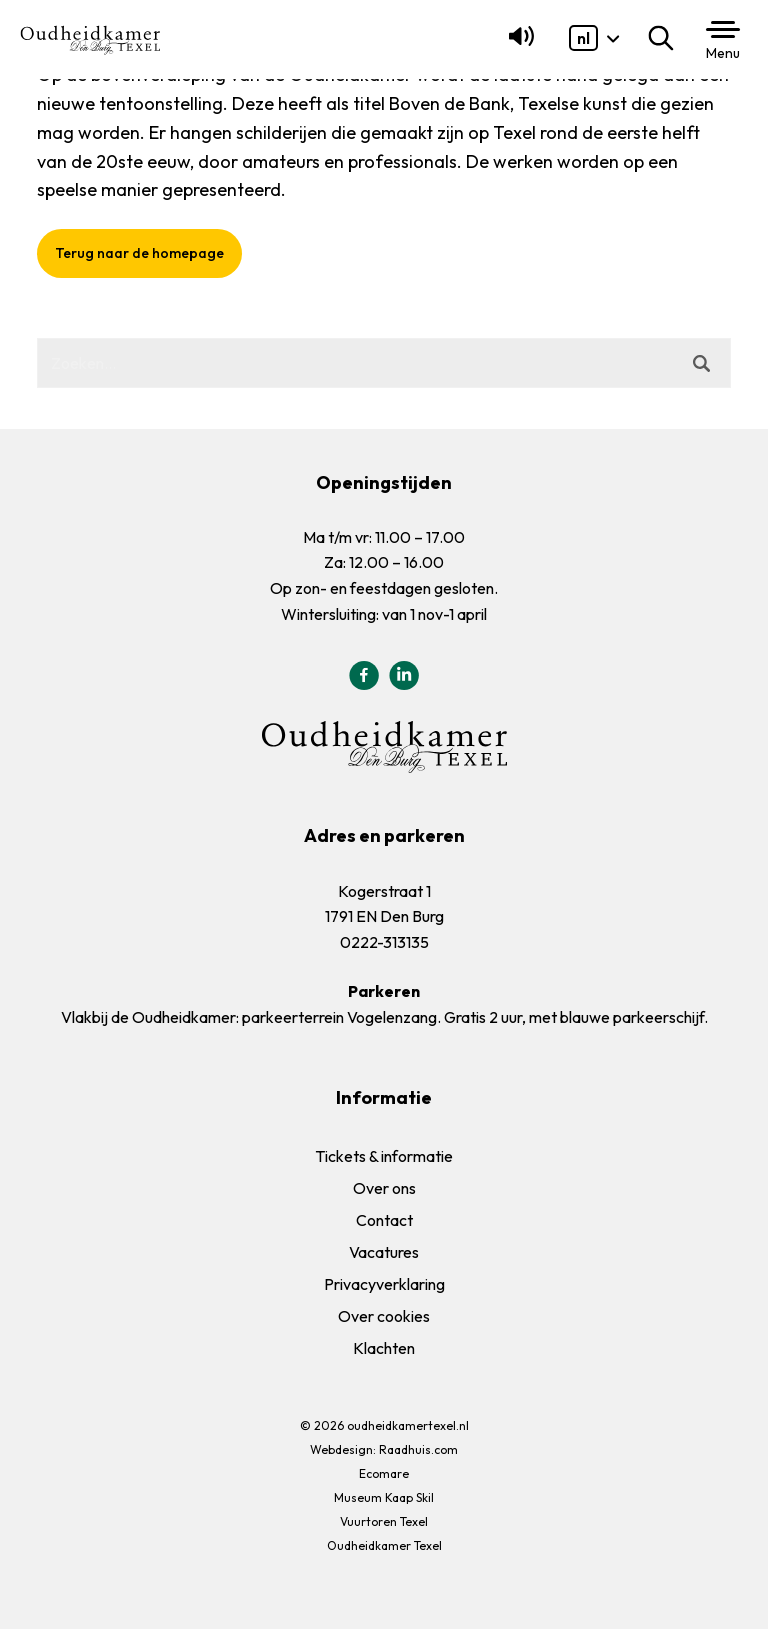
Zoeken (665, 38)
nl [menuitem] (583, 38)
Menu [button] (723, 53)
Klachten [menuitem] (384, 1348)
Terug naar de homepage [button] (139, 253)
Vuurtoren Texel (384, 1521)
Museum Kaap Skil (384, 1497)
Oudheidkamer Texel (384, 1545)
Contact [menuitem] (384, 1220)
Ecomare (384, 1473)
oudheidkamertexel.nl (408, 1425)
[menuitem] (583, 38)
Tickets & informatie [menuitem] (384, 1156)
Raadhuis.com (418, 1449)
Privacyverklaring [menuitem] (384, 1284)
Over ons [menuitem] (384, 1188)
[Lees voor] (517, 45)
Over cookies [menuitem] (384, 1316)
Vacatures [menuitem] (384, 1252)
